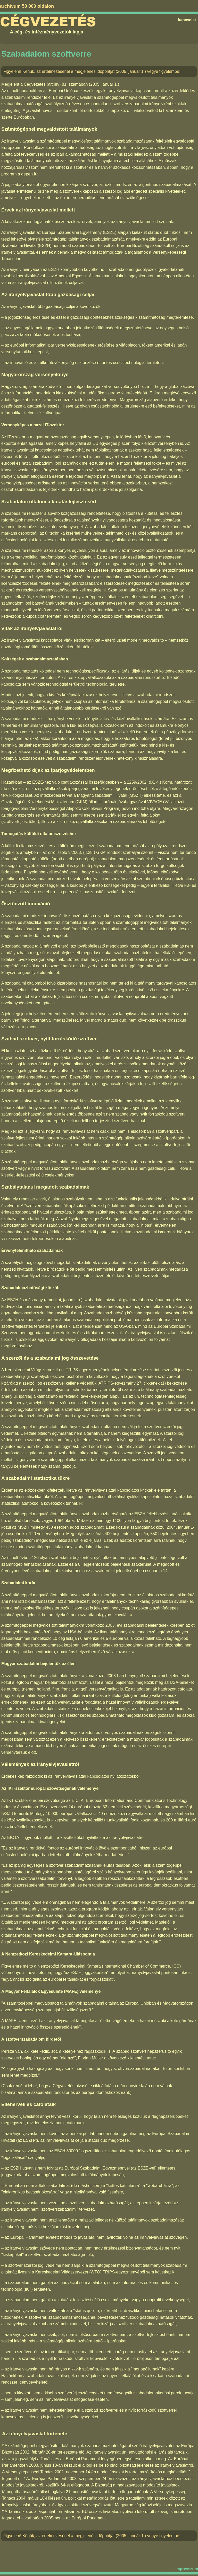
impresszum (186, 2568)
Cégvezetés (48, 22)
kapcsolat (187, 19)
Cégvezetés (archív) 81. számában (56, 84)
